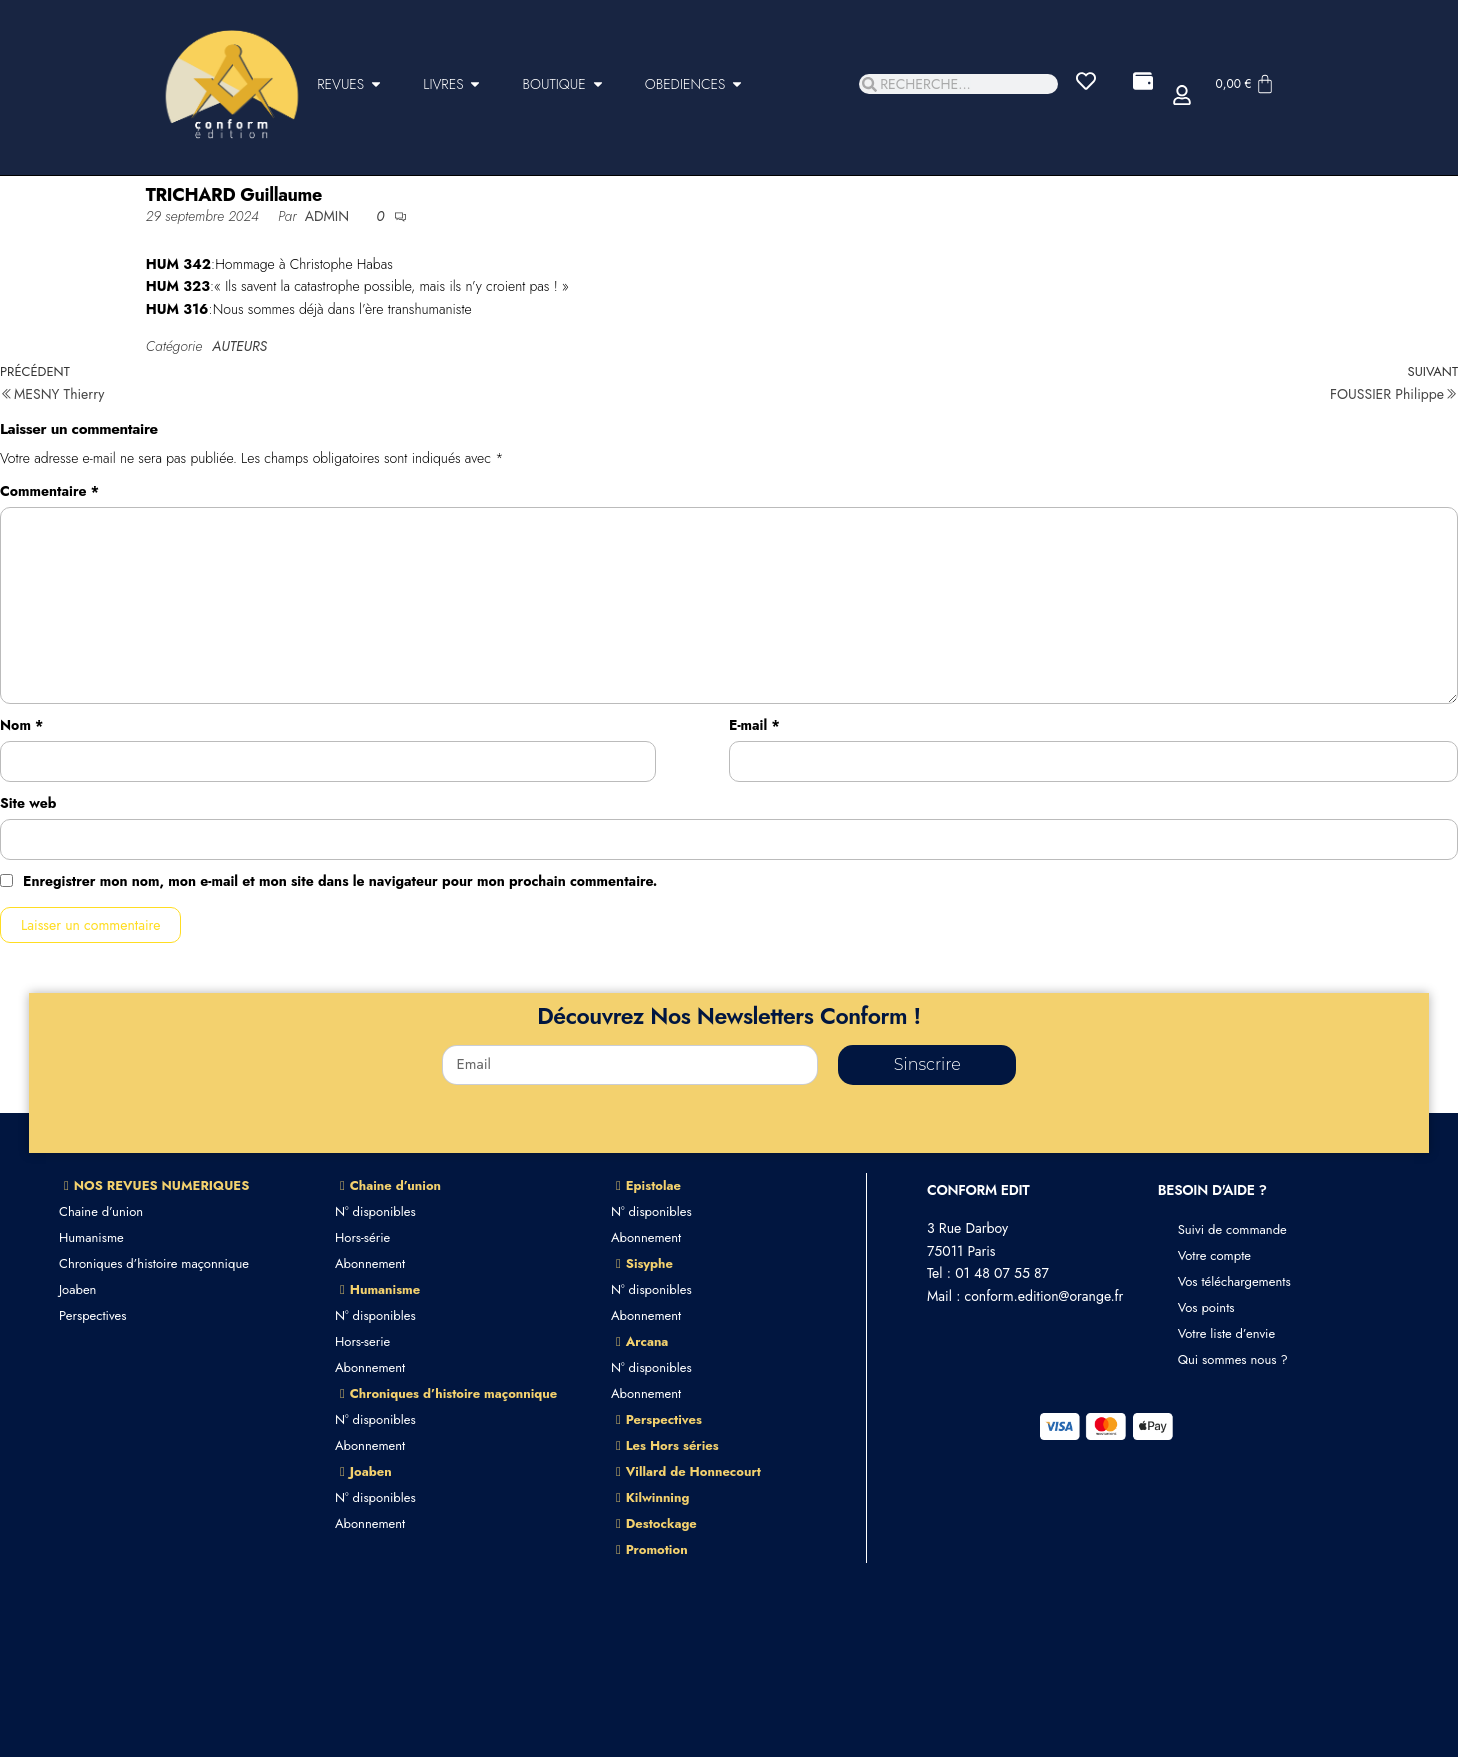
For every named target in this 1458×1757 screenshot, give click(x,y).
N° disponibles (375, 1211)
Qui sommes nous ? (1233, 1359)
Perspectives (92, 1315)
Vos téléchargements (1234, 1281)
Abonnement (370, 1263)
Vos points (1206, 1307)
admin (329, 216)
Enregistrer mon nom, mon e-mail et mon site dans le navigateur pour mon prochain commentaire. (340, 881)
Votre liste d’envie (1227, 1333)
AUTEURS (239, 346)
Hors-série (362, 1237)
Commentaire (49, 491)
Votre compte (1214, 1255)
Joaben (77, 1289)
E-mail (754, 725)
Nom (21, 725)
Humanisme (91, 1237)
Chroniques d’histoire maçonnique (154, 1263)
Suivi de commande (1232, 1229)
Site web (28, 803)
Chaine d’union (101, 1211)
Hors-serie (362, 1341)
